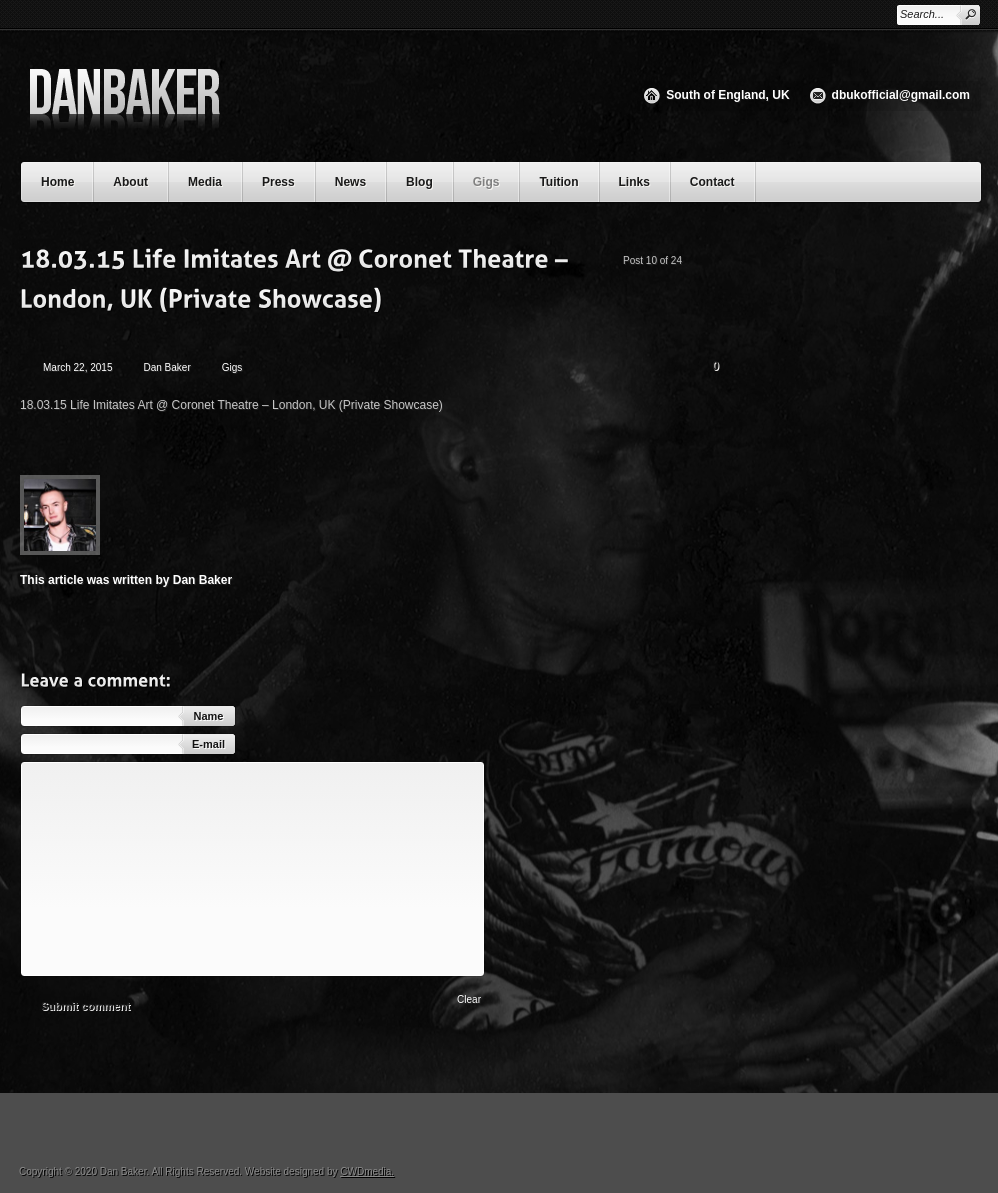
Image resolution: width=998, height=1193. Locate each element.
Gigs (486, 182)
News (350, 182)
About (140, 179)
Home (57, 182)
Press (278, 182)
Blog (419, 182)
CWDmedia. (367, 1171)
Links (634, 182)
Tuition (568, 179)
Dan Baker (167, 367)
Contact (712, 182)
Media (214, 179)
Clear (469, 999)
